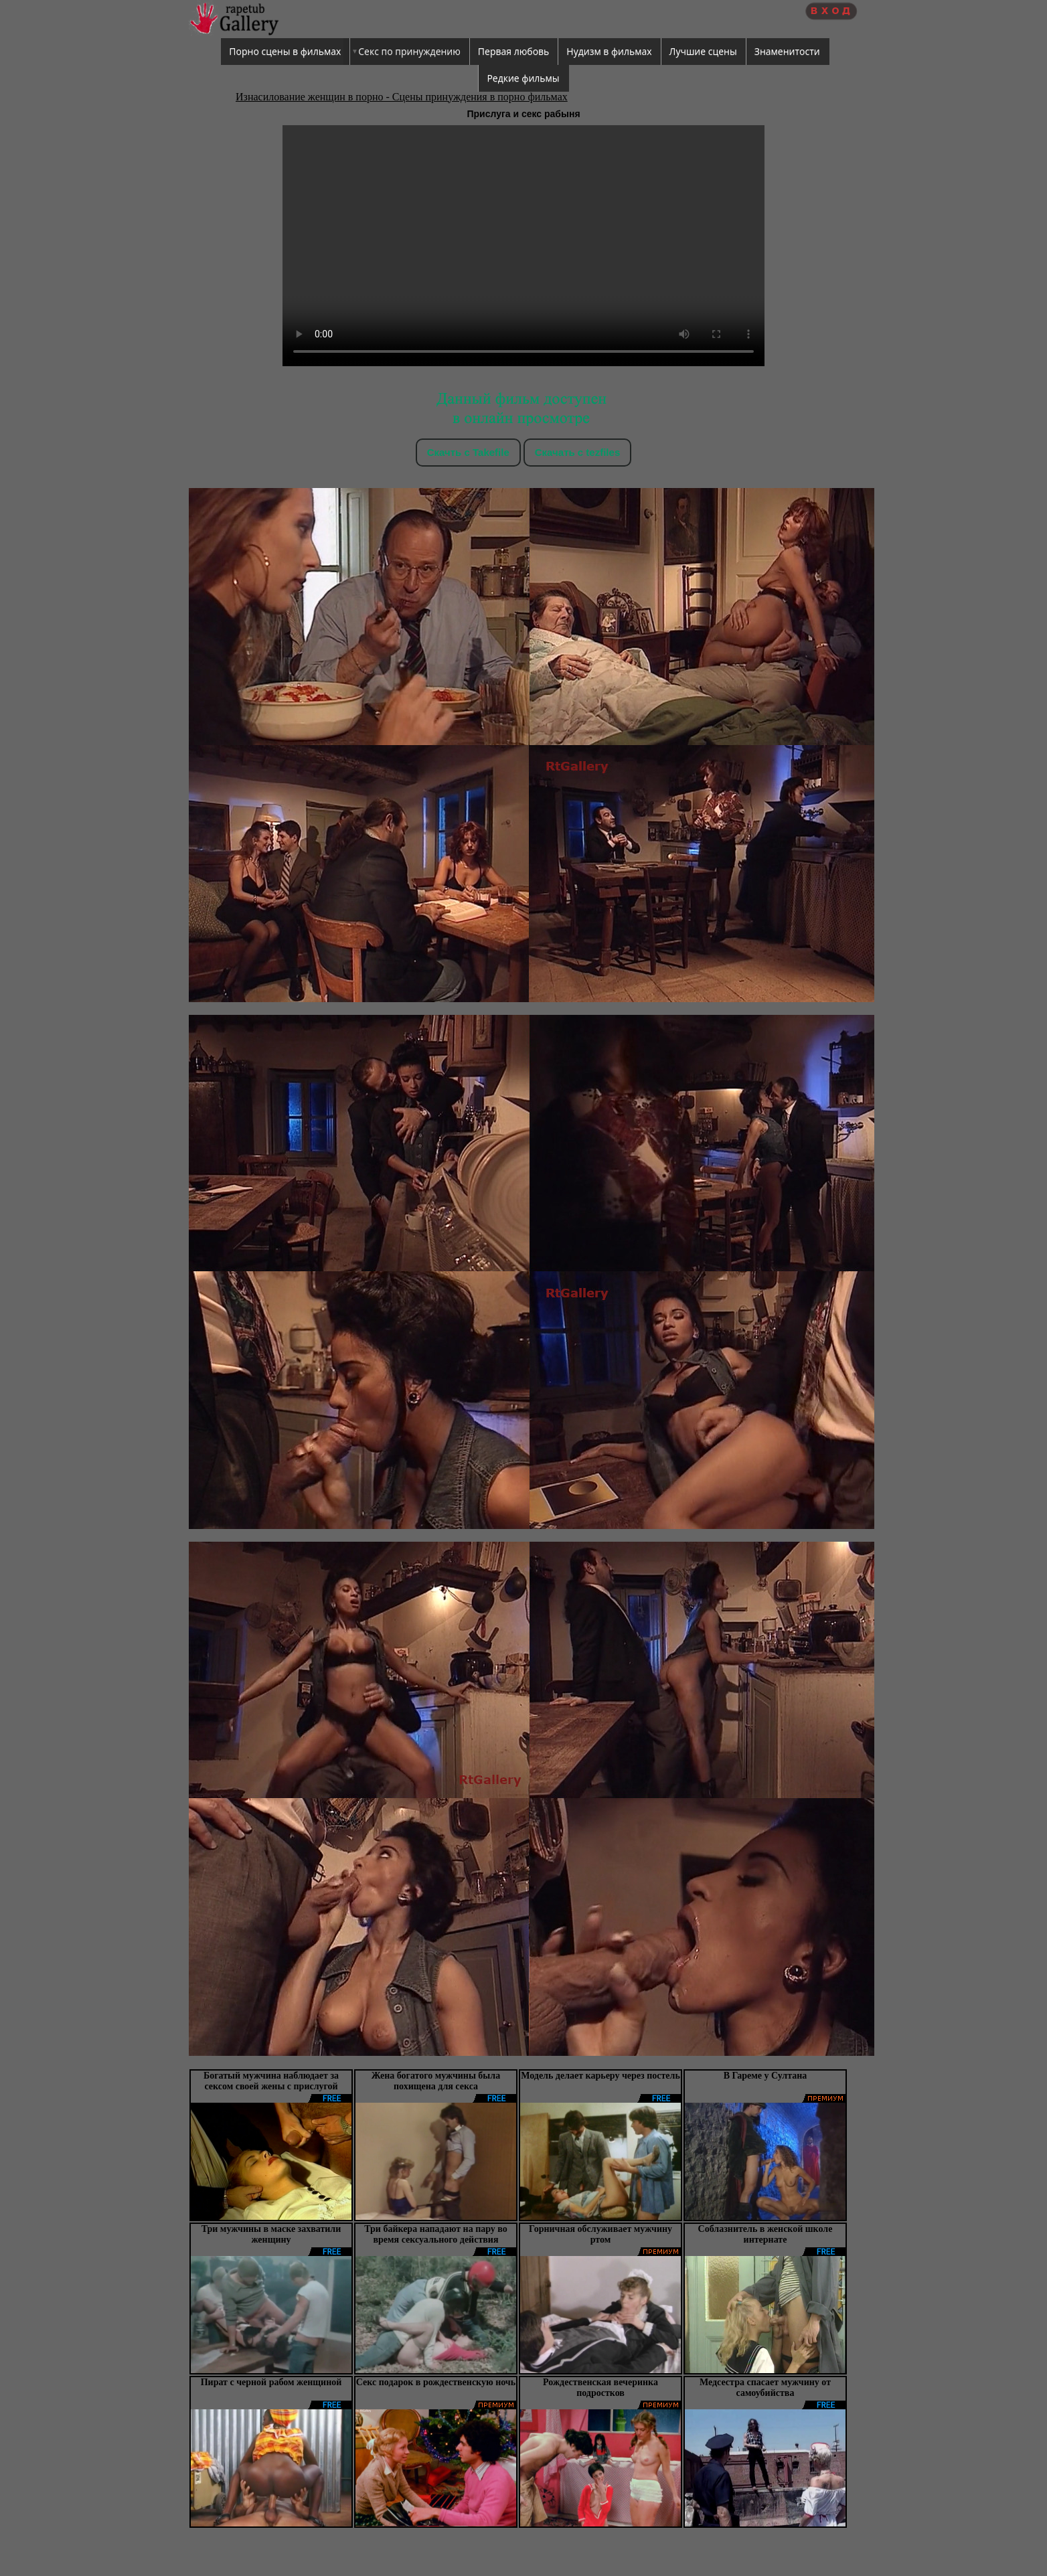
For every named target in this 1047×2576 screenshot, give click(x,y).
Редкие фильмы (523, 78)
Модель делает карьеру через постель (600, 2076)
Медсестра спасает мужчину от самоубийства (765, 2387)
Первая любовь (514, 51)
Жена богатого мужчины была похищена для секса (436, 2081)
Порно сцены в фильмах (285, 51)
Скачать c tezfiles (577, 452)
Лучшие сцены (703, 51)
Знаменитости (787, 51)
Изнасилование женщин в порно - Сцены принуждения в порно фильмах (402, 96)
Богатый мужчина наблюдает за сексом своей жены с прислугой (271, 2081)
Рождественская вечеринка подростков (600, 2387)
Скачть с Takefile (468, 452)
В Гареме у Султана (765, 2076)
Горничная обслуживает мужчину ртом (600, 2234)
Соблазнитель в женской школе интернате (765, 2234)
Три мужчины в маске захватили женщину (271, 2234)
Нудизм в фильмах (608, 51)
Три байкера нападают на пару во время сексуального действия (435, 2234)
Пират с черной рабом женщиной (271, 2382)
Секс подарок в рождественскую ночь (435, 2382)
